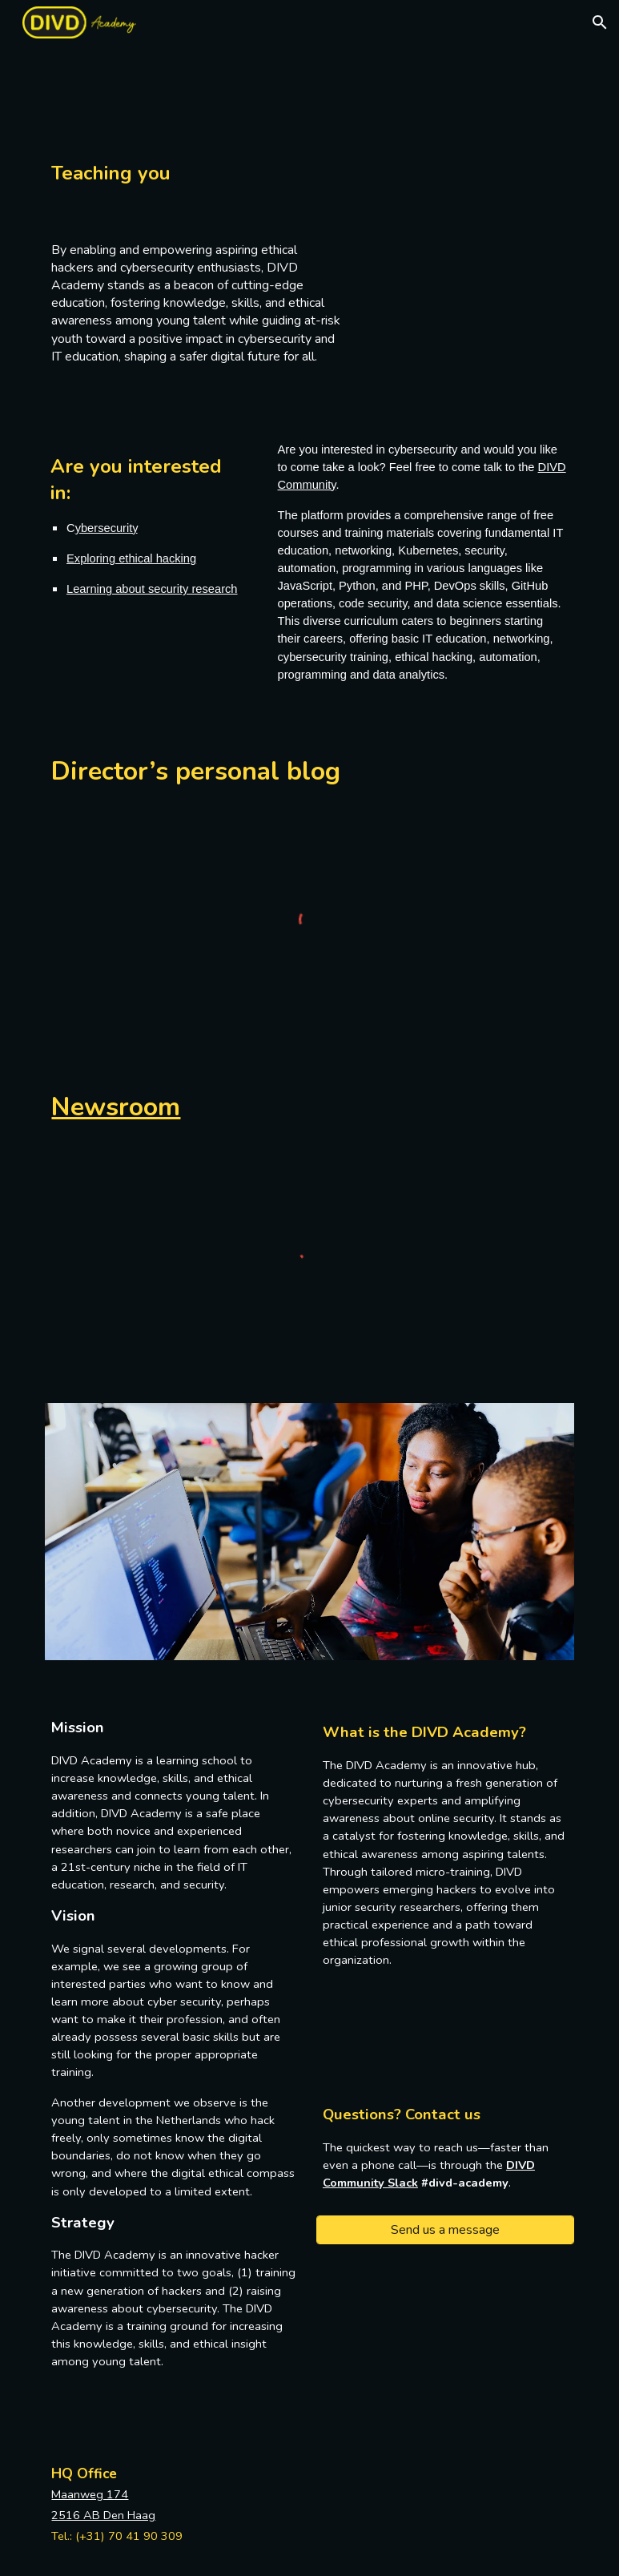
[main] (196, 163)
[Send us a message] (445, 2229)
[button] (600, 22)
